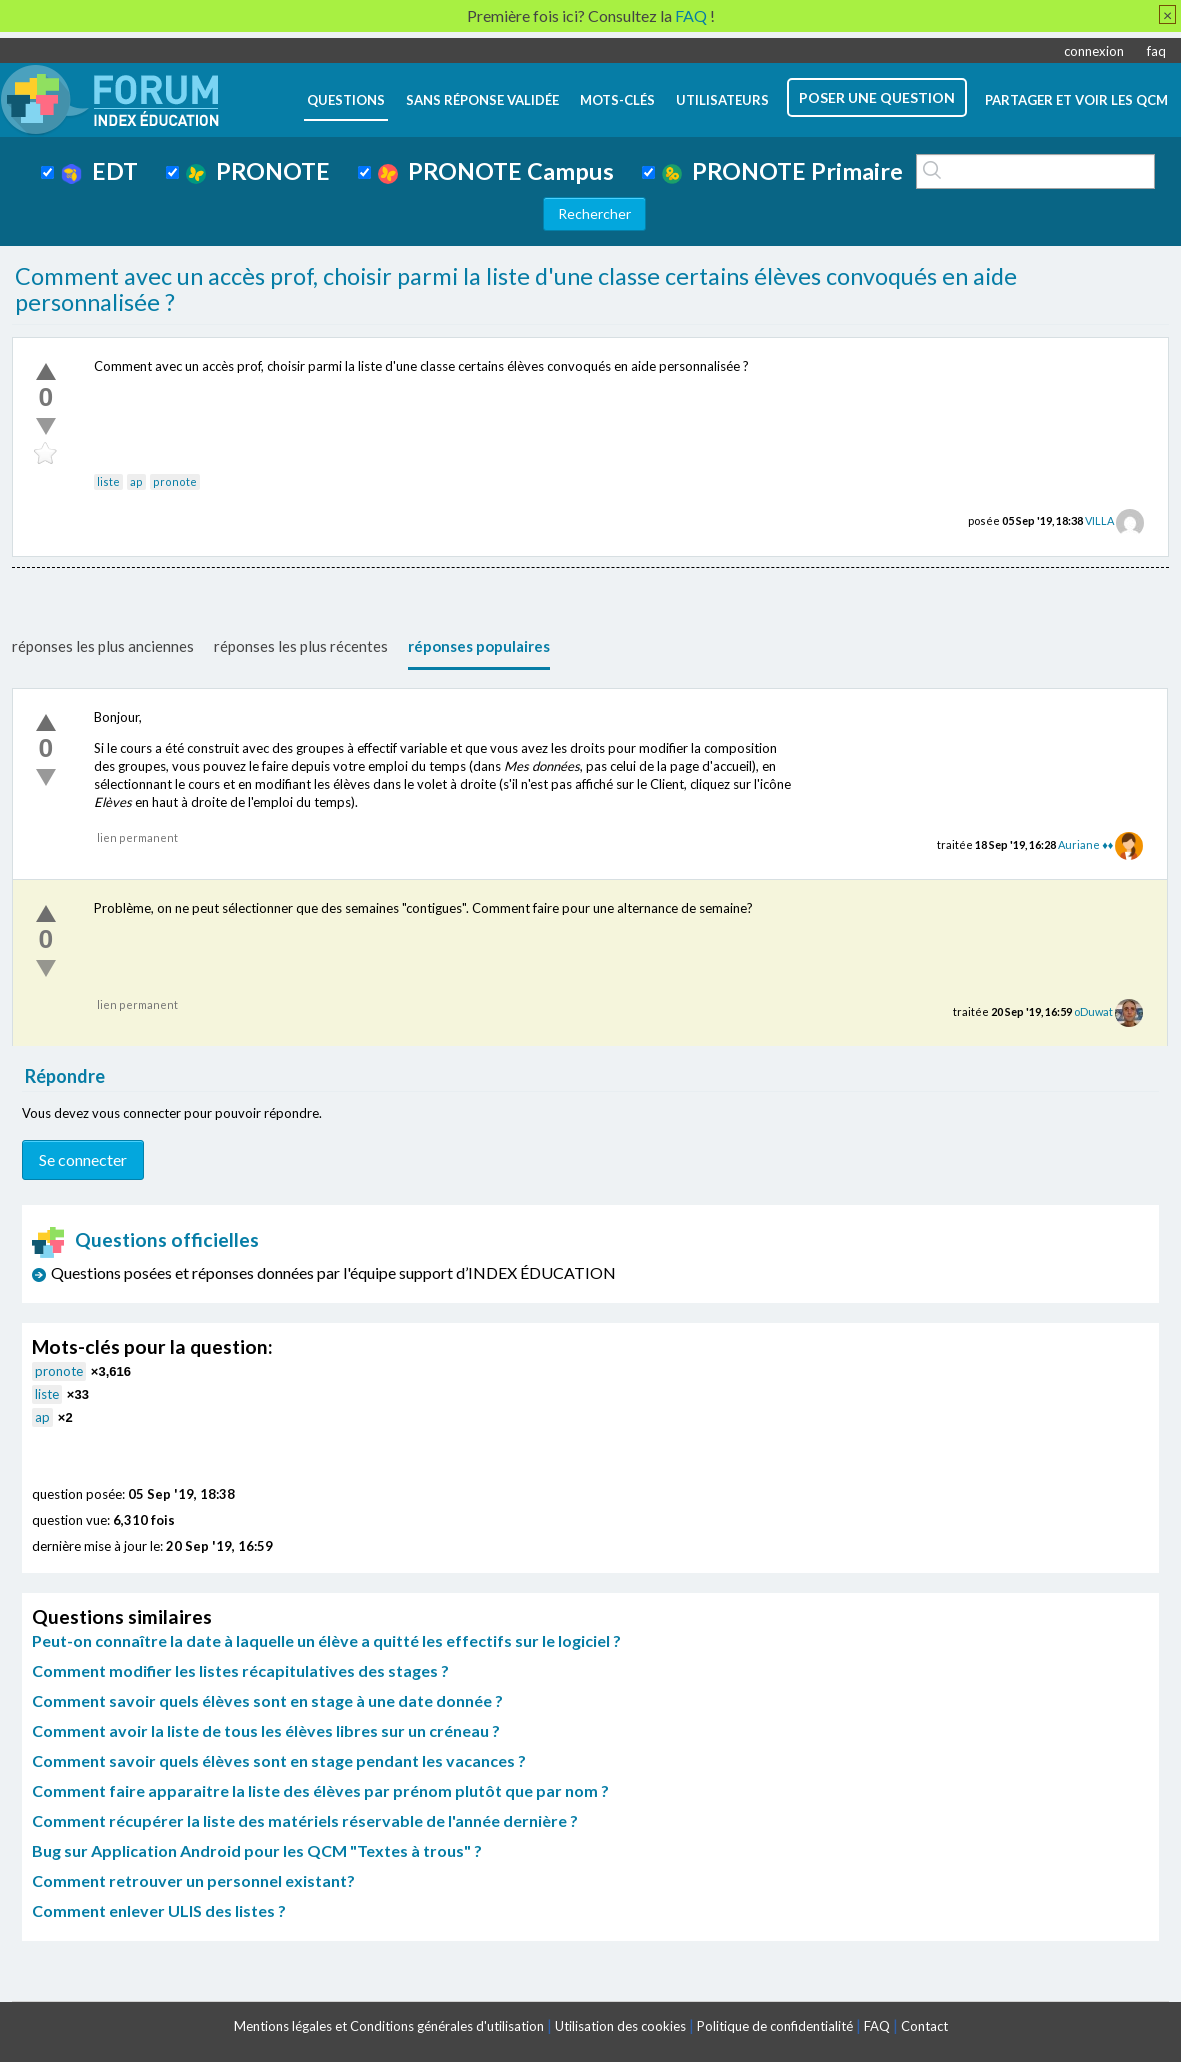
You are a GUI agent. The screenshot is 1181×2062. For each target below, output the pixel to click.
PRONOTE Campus (496, 171)
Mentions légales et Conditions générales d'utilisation (389, 2026)
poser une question (877, 97)
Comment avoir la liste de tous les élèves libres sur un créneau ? (266, 1730)
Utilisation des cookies (620, 2026)
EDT (99, 171)
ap (136, 481)
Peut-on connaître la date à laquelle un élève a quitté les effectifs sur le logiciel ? (326, 1640)
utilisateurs (722, 100)
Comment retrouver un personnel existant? (193, 1880)
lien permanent (137, 837)
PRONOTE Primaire (782, 171)
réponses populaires (479, 646)
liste (108, 481)
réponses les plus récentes (301, 646)
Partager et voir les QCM (1076, 100)
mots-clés (617, 100)
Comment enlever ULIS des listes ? (159, 1910)
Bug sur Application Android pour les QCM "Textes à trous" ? (257, 1850)
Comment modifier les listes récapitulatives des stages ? (240, 1670)
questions (346, 100)
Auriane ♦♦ (1085, 844)
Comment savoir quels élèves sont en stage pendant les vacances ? (279, 1760)
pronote (175, 481)
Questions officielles (146, 1239)
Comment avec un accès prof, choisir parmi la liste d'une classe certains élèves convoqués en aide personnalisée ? (516, 289)
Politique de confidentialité (775, 2026)
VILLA (1099, 520)
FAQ (877, 2026)
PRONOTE (258, 171)
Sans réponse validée (482, 100)
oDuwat (1093, 1011)
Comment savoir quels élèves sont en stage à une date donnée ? (267, 1700)
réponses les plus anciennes (103, 646)
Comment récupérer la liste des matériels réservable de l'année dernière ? (305, 1820)
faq (1156, 51)
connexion (1094, 51)
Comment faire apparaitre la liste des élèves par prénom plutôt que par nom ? (320, 1790)
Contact (924, 2026)
